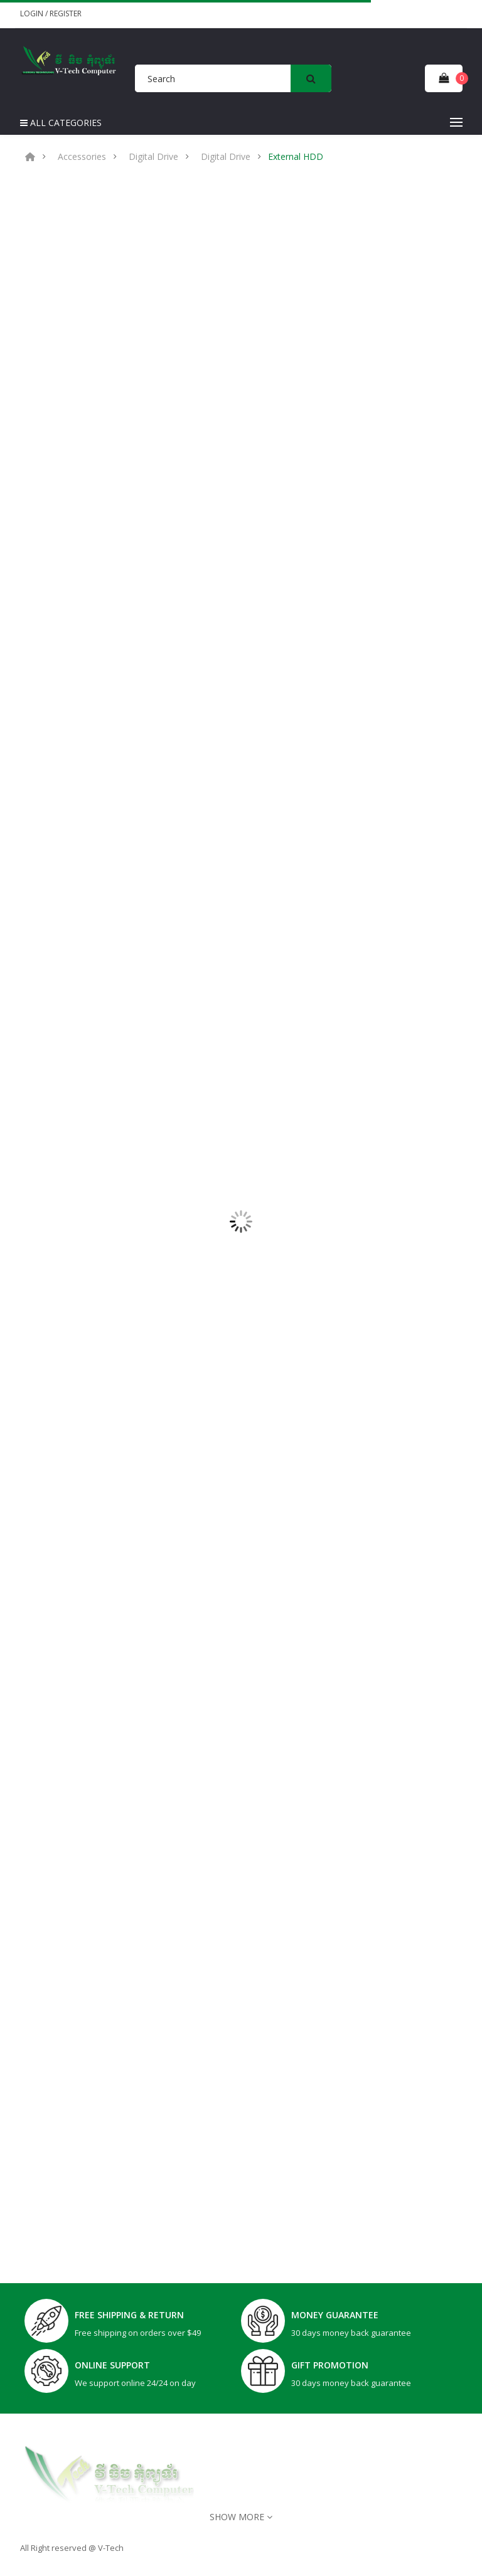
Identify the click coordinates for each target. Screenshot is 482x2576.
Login (32, 13)
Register (66, 13)
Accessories (82, 156)
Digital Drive (153, 156)
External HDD (295, 156)
